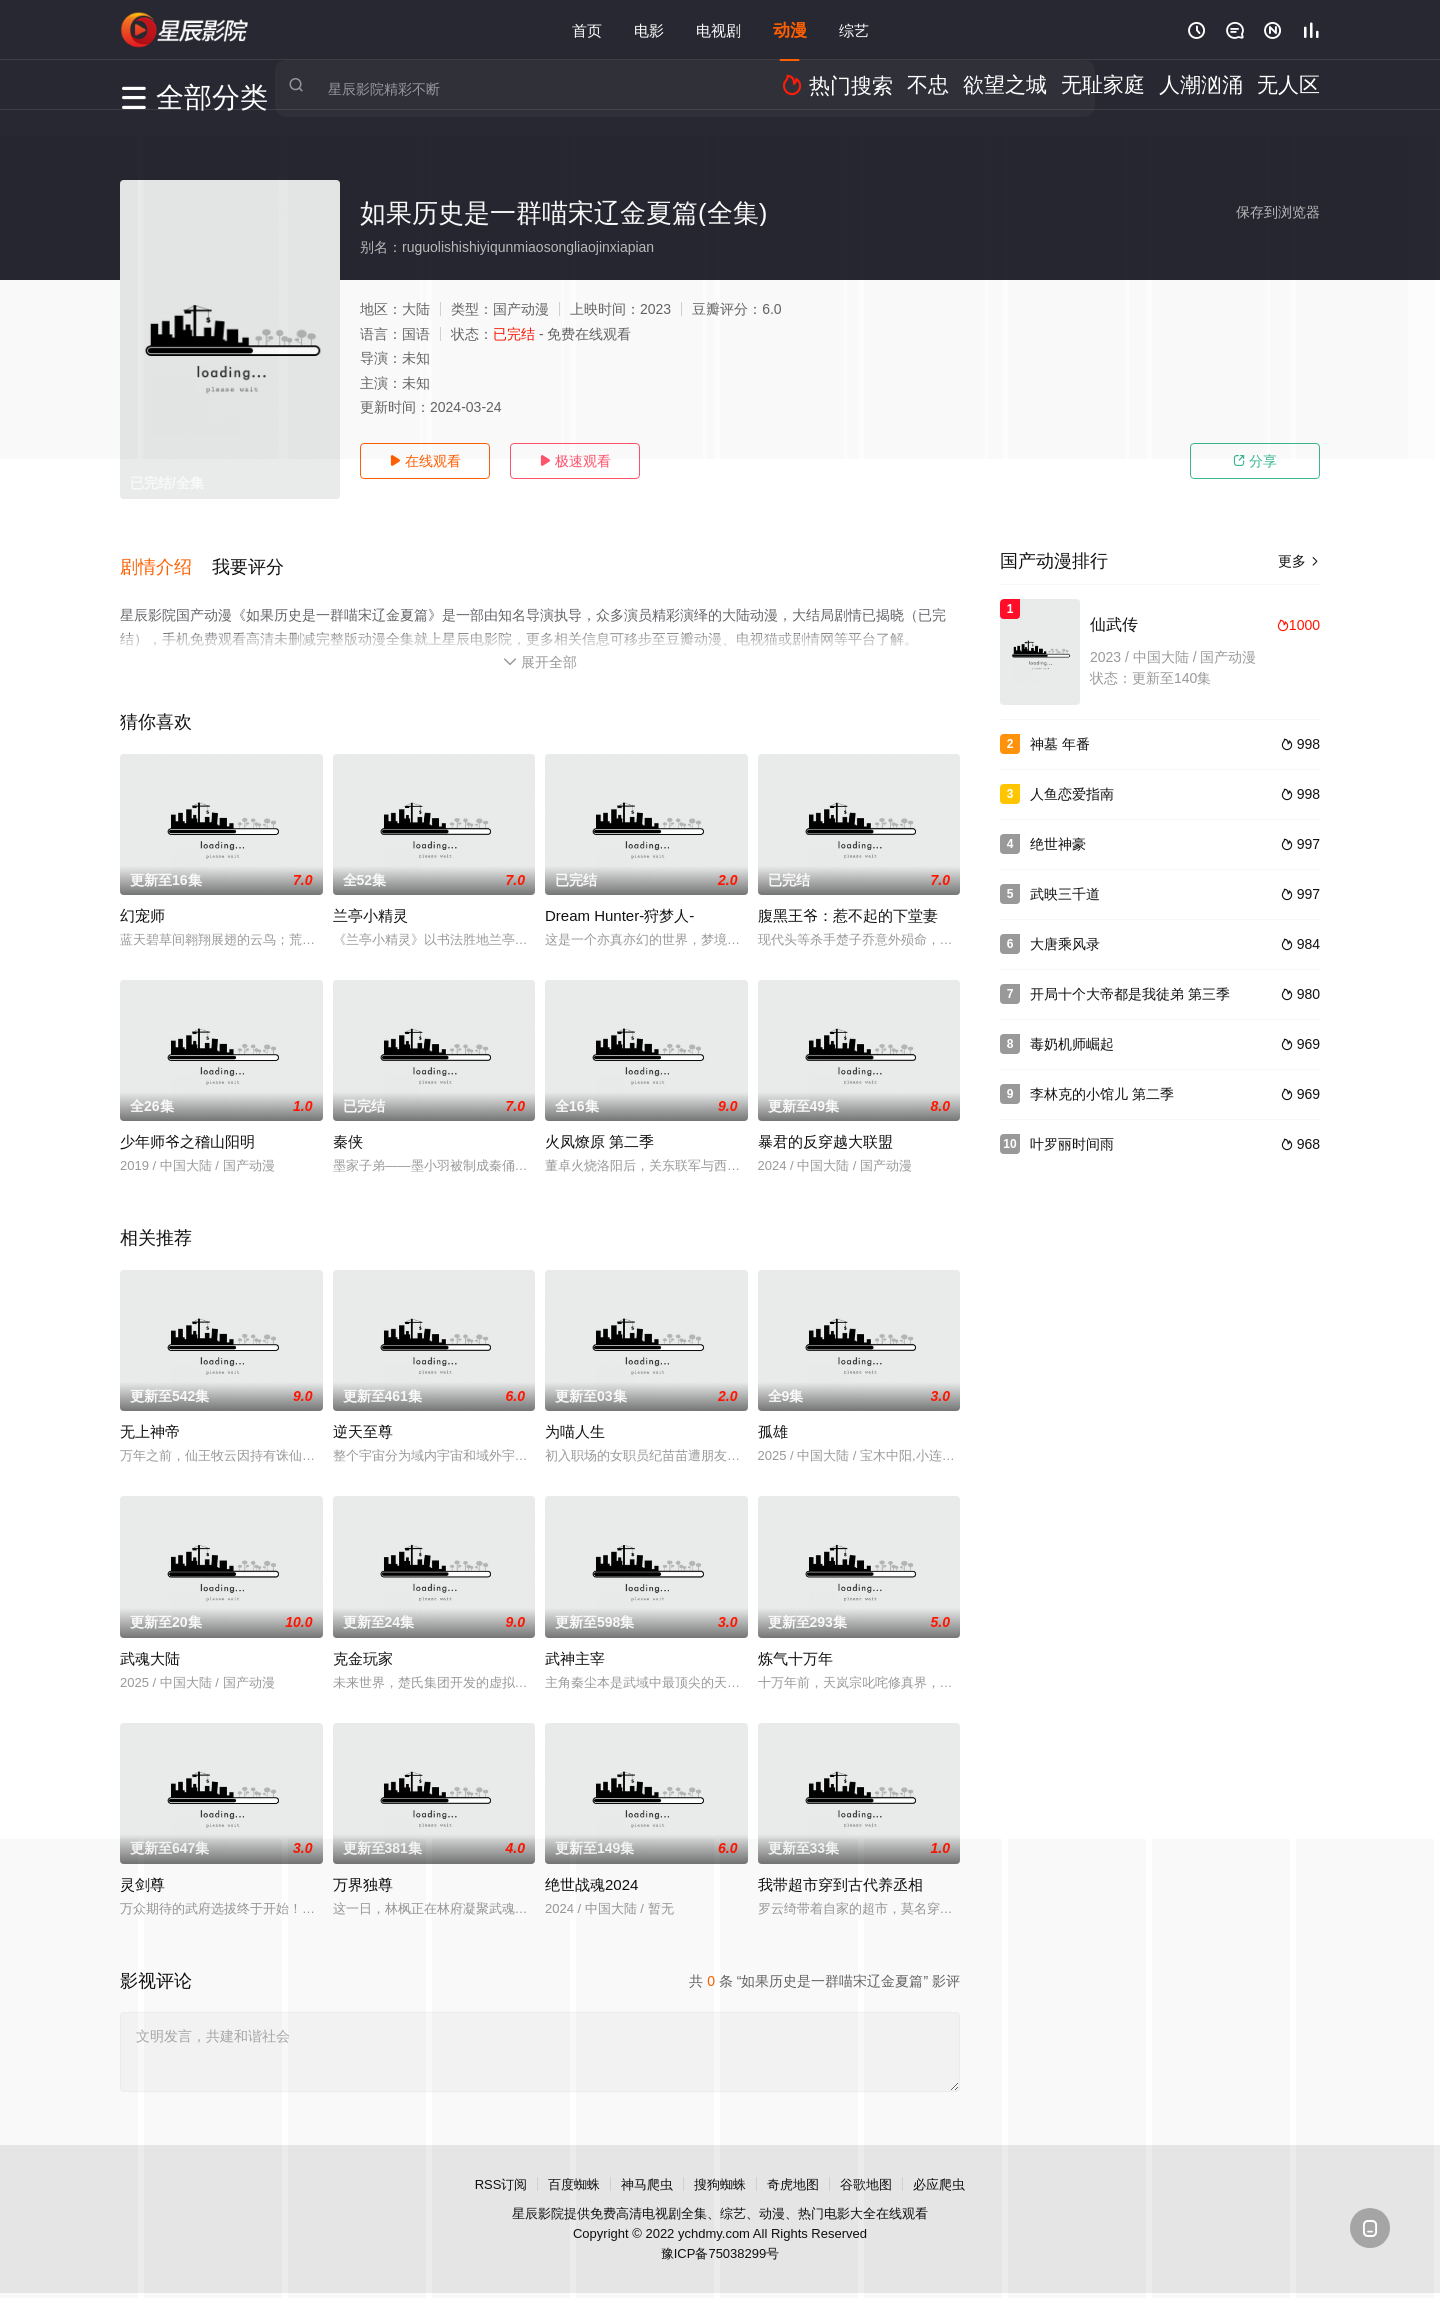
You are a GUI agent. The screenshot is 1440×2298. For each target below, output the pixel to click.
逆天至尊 (363, 1417)
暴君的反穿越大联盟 (825, 1127)
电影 (649, 29)
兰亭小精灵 (370, 901)
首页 (587, 29)
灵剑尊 (142, 1869)
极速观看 (575, 461)
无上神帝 (150, 1417)
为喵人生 (575, 1417)
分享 (1255, 461)
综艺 (854, 29)
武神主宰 (575, 1643)
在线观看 (425, 461)
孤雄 (773, 1417)
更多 (1299, 561)
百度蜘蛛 (574, 2169)
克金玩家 (363, 1643)
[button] (166, 559)
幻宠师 (142, 901)
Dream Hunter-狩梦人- (619, 901)
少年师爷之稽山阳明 (187, 1127)
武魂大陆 (150, 1643)
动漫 (790, 29)
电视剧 (718, 29)
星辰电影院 (185, 30)
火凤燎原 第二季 (599, 1127)
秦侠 (348, 1127)
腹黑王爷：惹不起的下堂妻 (848, 901)
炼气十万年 (795, 1643)
